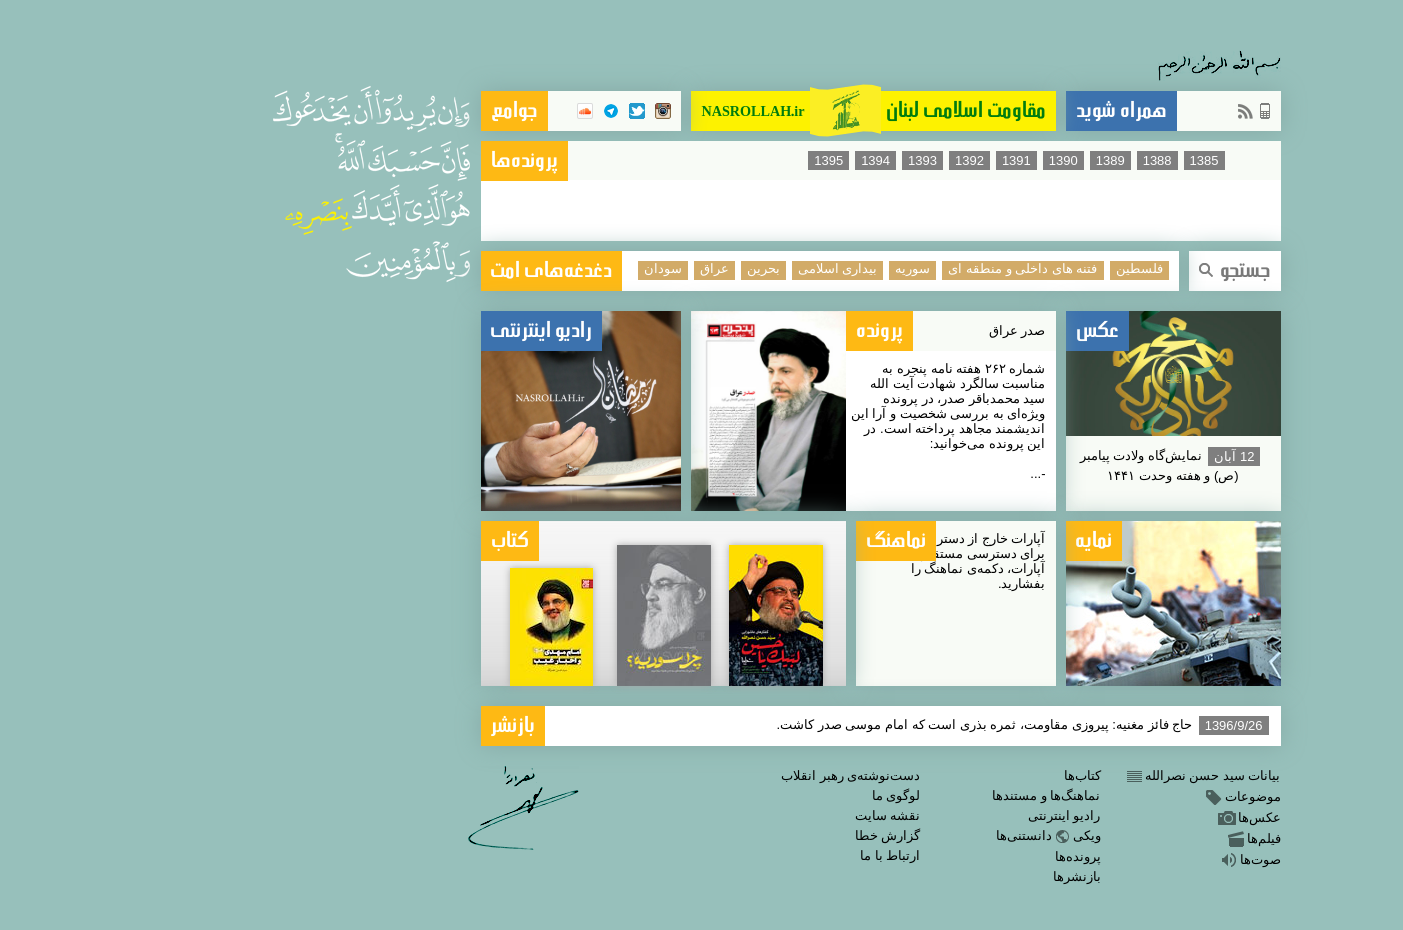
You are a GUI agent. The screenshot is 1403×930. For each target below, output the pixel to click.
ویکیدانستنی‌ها (869, 835)
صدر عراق (838, 330)
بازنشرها (898, 876)
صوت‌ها (1071, 859)
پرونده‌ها (899, 856)
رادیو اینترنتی (885, 815)
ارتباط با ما (711, 855)
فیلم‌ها (1074, 838)
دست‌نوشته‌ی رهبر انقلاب (671, 775)
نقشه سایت (709, 815)
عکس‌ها (1070, 817)
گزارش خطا (709, 835)
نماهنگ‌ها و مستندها (867, 795)
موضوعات (1063, 796)
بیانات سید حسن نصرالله (1023, 775)
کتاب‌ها (903, 775)
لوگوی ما (717, 795)
